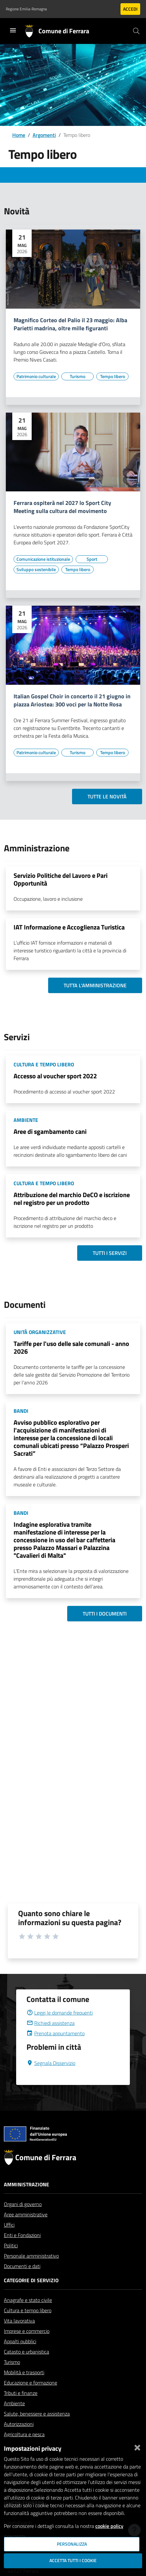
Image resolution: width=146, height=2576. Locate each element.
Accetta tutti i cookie (73, 2560)
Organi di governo (23, 2219)
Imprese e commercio (26, 2346)
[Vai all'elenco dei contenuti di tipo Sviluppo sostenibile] (36, 569)
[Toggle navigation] (13, 30)
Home (18, 135)
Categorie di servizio (31, 2296)
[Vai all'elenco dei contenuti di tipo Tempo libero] (112, 376)
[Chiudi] (137, 2446)
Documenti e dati (22, 2281)
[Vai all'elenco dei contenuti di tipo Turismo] (77, 376)
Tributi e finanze (20, 2408)
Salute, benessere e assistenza (37, 2429)
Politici (11, 2261)
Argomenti (44, 135)
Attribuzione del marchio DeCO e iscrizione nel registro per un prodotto (72, 1198)
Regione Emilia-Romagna (26, 9)
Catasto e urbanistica (26, 2367)
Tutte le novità (107, 796)
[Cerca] (136, 31)
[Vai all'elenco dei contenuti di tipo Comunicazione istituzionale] (43, 559)
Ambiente (14, 2419)
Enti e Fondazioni (22, 2250)
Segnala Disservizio (50, 2078)
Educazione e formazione (30, 2398)
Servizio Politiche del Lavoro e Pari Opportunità (61, 879)
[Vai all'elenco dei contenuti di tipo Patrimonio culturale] (36, 376)
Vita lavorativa (19, 2336)
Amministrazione (26, 2200)
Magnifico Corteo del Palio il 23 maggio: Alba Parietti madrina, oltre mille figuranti (70, 324)
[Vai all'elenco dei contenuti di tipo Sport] (92, 559)
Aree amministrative (25, 2230)
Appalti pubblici (20, 2357)
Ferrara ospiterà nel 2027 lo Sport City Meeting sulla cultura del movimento (62, 507)
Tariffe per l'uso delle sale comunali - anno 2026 (71, 1347)
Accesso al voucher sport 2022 (55, 1076)
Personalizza (72, 2544)
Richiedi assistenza (50, 2038)
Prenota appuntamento (55, 2049)
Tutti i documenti (105, 1613)
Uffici (9, 2240)
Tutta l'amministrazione (95, 985)
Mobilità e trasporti (24, 2388)
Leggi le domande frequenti (59, 2028)
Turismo (12, 2377)
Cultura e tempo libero (27, 2326)
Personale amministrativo (31, 2271)
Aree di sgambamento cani (50, 1131)
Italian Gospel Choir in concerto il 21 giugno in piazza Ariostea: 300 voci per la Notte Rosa (72, 701)
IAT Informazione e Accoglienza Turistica (69, 927)
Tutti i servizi (110, 1253)
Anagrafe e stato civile (28, 2315)
